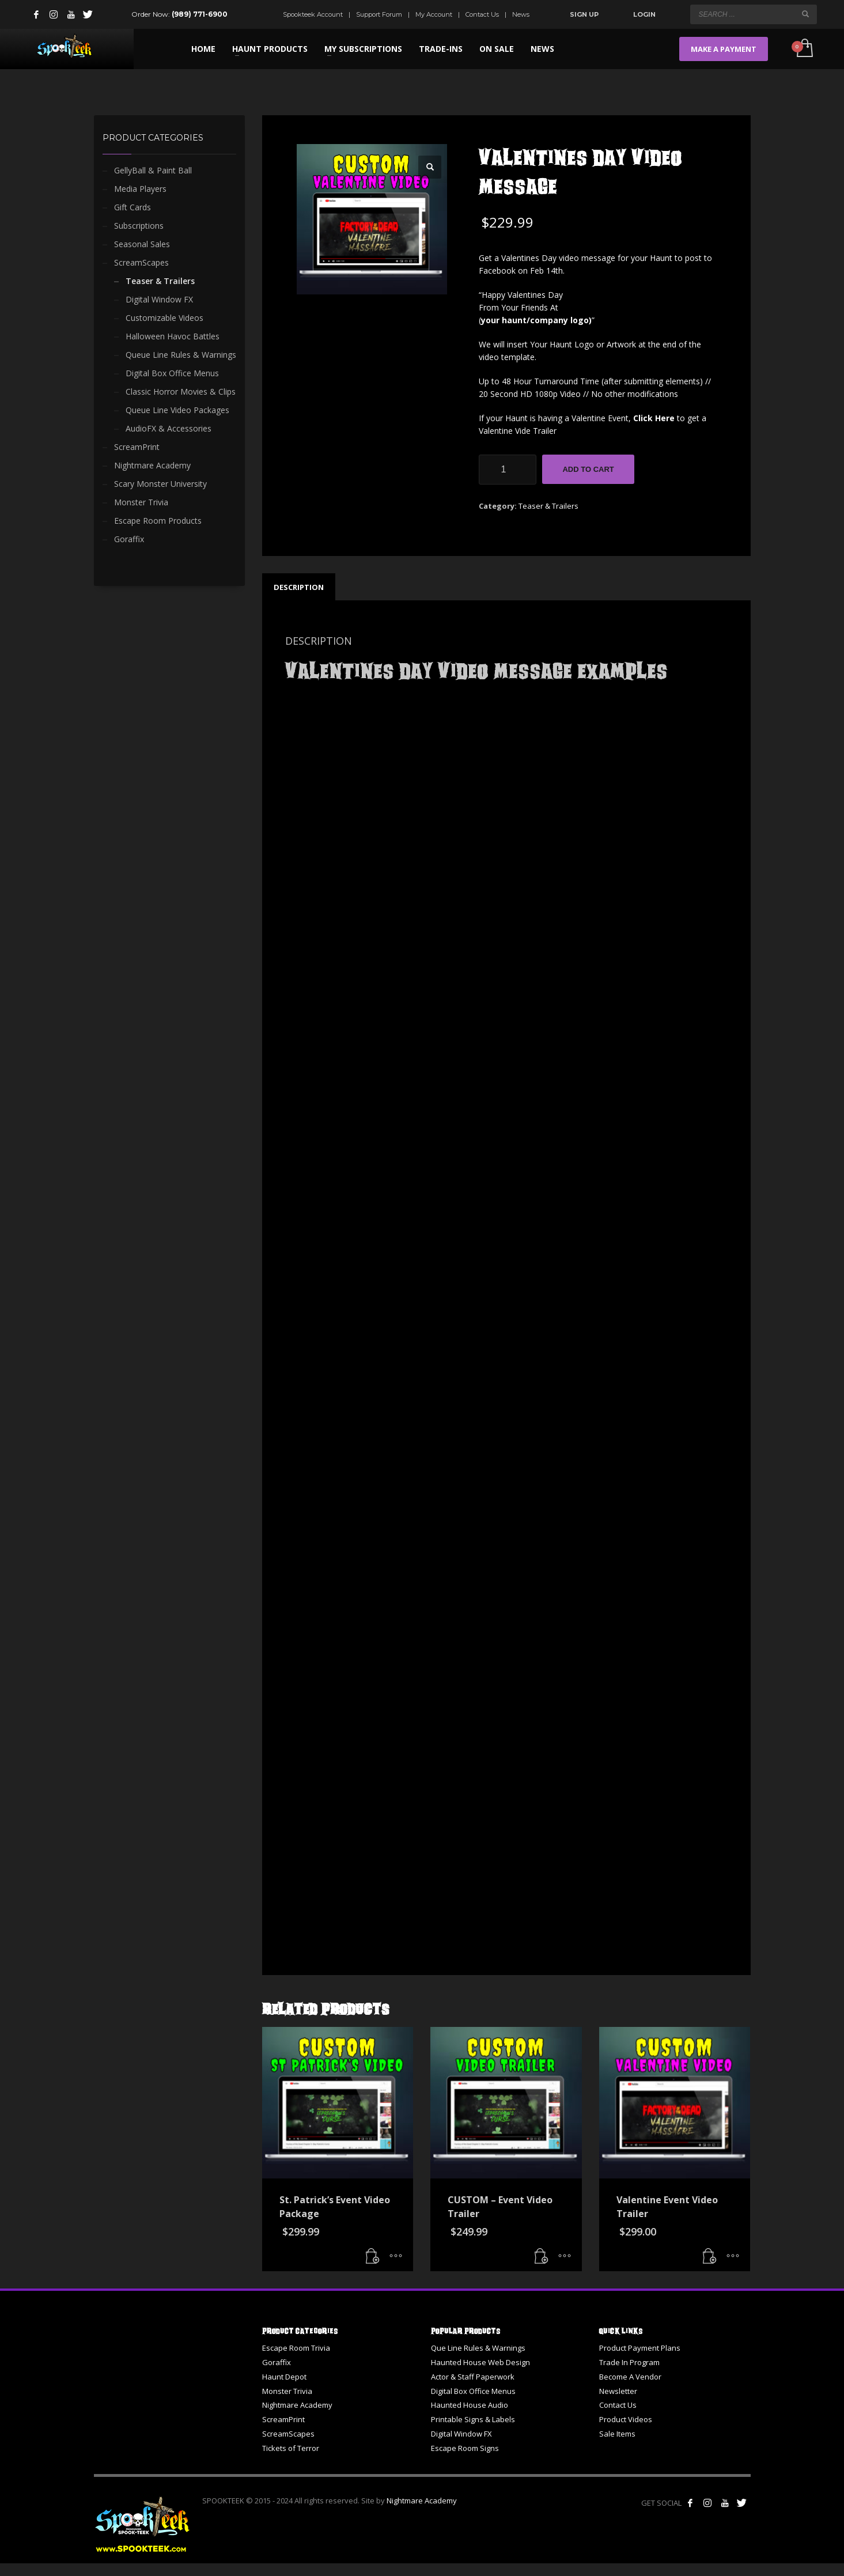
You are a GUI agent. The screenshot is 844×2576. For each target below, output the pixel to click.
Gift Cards (132, 207)
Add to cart (588, 469)
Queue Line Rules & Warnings (181, 354)
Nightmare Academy (152, 465)
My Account (433, 14)
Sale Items (617, 2434)
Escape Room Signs (465, 2448)
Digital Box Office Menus (172, 373)
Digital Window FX (159, 299)
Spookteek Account (313, 14)
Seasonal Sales (142, 244)
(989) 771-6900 (200, 14)
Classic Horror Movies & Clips (181, 391)
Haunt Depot (284, 2376)
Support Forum (379, 14)
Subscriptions (139, 225)
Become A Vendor (630, 2376)
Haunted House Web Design (480, 2362)
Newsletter (618, 2391)
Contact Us (482, 14)
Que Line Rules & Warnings (478, 2348)
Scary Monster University (160, 483)
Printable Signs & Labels (473, 2419)
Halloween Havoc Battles (172, 336)
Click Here (654, 418)
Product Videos (625, 2419)
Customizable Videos (164, 317)
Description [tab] (299, 587)
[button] (429, 167)
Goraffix (129, 539)
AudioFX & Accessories (168, 428)
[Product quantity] (507, 470)
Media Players (140, 188)
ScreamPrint (137, 446)
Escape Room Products (158, 520)
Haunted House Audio (469, 2405)
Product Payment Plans (639, 2348)
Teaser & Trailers (548, 506)
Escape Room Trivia (296, 2348)
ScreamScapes (141, 262)
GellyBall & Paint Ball (153, 170)
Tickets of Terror (290, 2448)
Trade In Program (629, 2362)
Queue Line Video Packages (177, 409)
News (520, 14)
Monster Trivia (141, 502)
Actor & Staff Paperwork (472, 2376)
